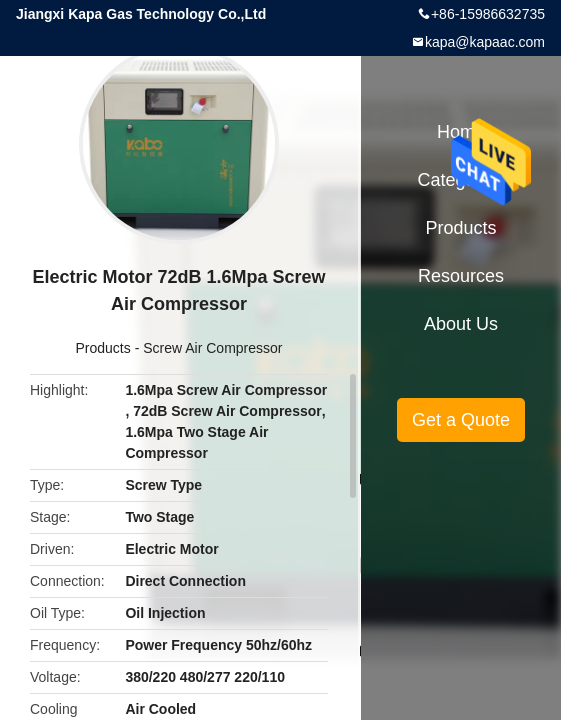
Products (103, 348)
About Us (461, 324)
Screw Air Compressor (212, 348)
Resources (461, 276)
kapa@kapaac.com (485, 42)
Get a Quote (461, 420)
